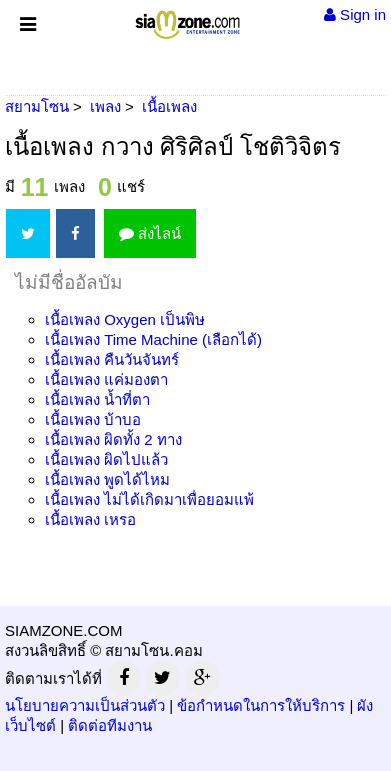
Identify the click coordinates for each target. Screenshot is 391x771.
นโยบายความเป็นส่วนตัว (85, 705)
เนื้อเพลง (125, 319)
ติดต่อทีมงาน (110, 725)
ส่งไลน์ (150, 233)
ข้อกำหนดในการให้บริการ (261, 705)
